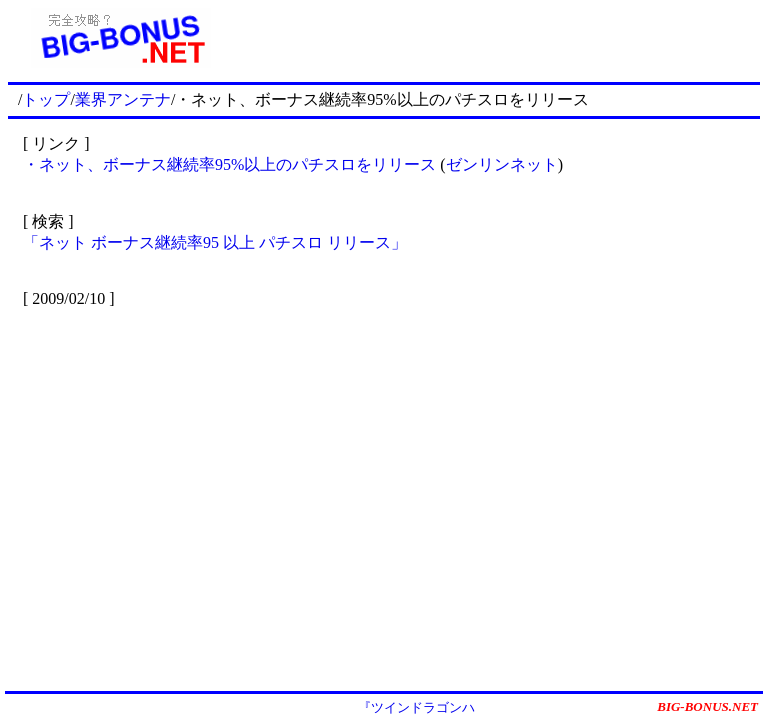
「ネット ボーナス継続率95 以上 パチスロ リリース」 (215, 242)
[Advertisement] (497, 38)
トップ (46, 99)
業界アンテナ (123, 99)
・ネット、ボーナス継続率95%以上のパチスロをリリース (231, 164)
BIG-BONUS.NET (707, 706)
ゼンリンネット (502, 164)
